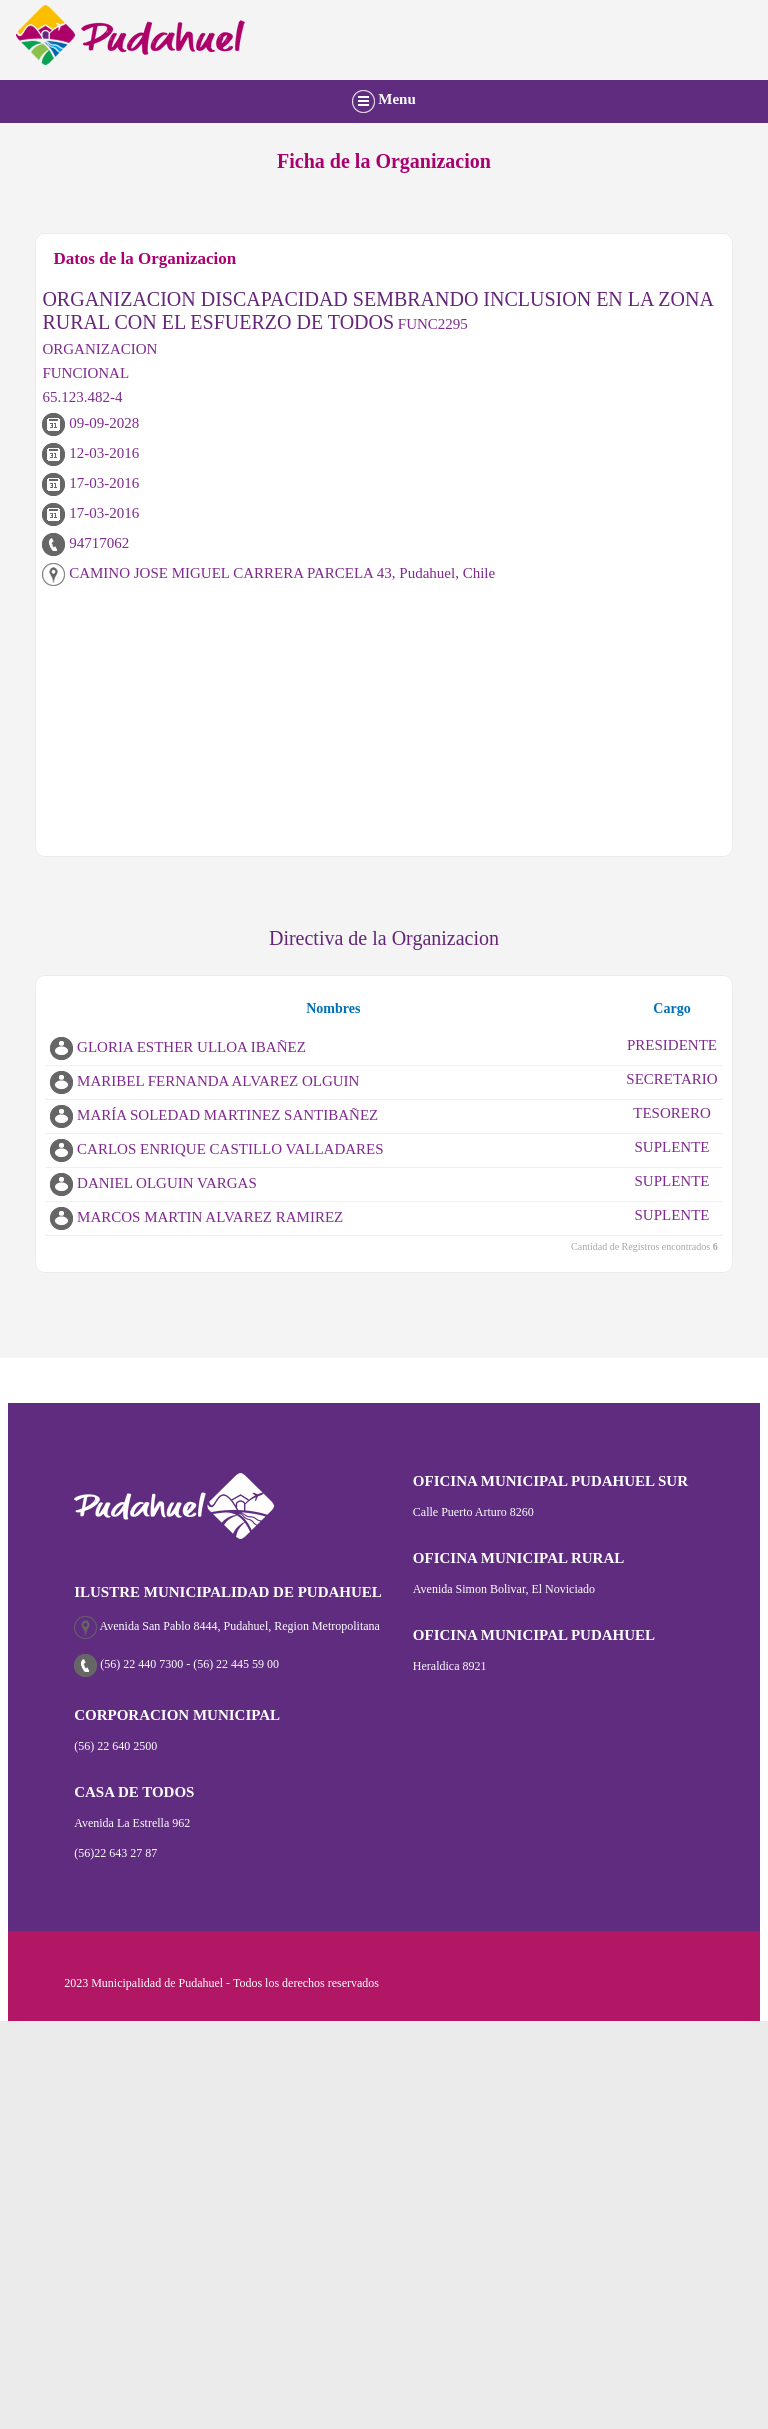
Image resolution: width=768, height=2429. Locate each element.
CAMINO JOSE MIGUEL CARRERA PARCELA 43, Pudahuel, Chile (268, 573)
